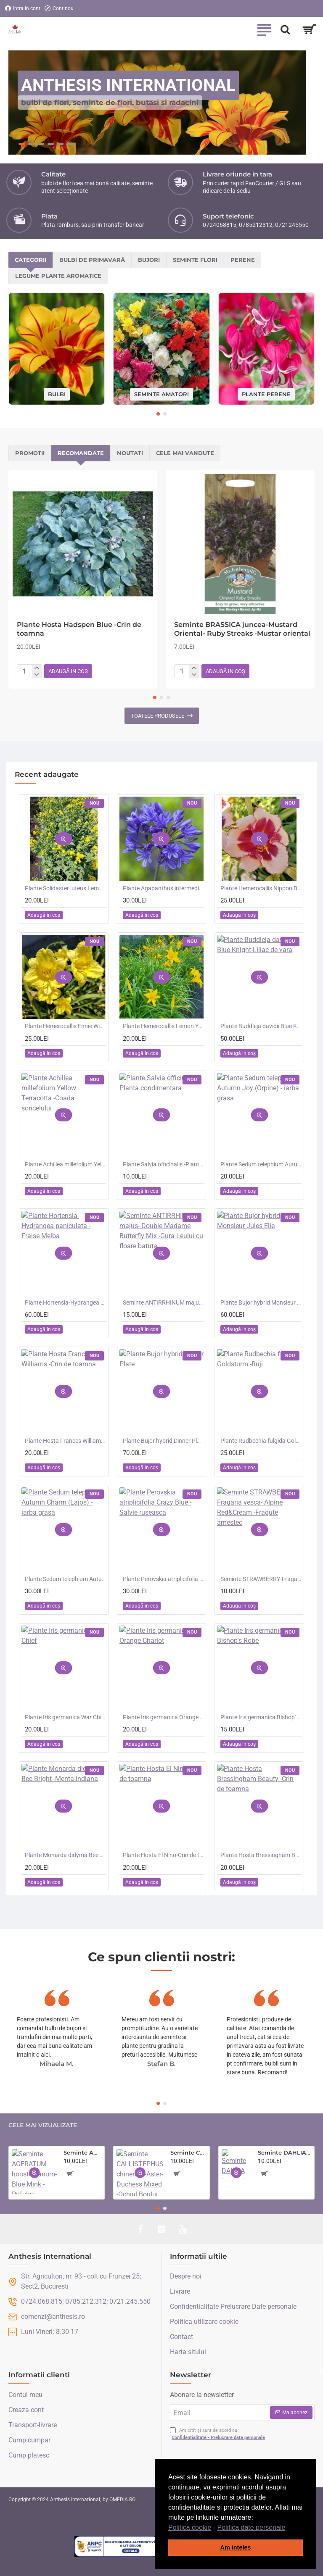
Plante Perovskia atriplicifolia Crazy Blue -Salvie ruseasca (163, 1579)
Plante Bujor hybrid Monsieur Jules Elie (261, 1302)
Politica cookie (189, 2527)
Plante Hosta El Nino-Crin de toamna (163, 1855)
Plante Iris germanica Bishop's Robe (261, 1717)
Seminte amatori (161, 393)
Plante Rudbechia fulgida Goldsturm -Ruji (261, 1440)
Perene (242, 259)
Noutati (130, 453)
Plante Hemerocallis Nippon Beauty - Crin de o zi (261, 888)
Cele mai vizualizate (42, 2125)
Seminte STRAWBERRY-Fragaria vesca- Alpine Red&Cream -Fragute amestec (261, 1579)
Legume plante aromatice (58, 275)
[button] (288, 2528)
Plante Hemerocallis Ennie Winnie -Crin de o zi (65, 1026)
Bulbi (57, 393)
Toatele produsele (157, 716)
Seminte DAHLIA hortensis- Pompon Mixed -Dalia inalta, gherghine (284, 2152)
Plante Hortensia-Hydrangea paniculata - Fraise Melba (65, 1302)
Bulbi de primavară (92, 259)
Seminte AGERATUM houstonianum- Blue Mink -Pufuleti (82, 2152)
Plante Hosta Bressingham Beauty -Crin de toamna (261, 1855)
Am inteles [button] (235, 2547)
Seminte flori (195, 259)
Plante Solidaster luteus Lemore (65, 888)
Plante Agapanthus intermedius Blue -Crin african (163, 888)
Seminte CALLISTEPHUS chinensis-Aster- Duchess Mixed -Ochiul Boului (188, 2152)
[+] (37, 668)
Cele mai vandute (185, 453)
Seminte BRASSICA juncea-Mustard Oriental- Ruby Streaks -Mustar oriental (242, 629)
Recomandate (81, 453)
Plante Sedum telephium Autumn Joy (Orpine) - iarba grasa (261, 1164)
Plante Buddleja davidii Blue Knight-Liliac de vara (261, 1026)
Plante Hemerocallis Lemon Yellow (163, 1026)
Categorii (30, 259)
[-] (37, 674)
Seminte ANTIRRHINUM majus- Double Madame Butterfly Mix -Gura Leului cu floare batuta (163, 1302)
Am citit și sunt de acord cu (218, 2434)
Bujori (149, 259)
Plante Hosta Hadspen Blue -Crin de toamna (79, 629)
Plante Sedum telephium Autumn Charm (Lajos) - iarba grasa (65, 1579)
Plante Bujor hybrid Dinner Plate (163, 1440)
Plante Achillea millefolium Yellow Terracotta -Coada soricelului (65, 1164)
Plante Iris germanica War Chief (65, 1717)
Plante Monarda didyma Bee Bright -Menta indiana (65, 1855)
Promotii (30, 453)
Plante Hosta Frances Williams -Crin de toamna (65, 1440)
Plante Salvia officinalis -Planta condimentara (163, 1164)
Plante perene (266, 393)
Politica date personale (251, 2527)
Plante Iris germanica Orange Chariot (163, 1717)
